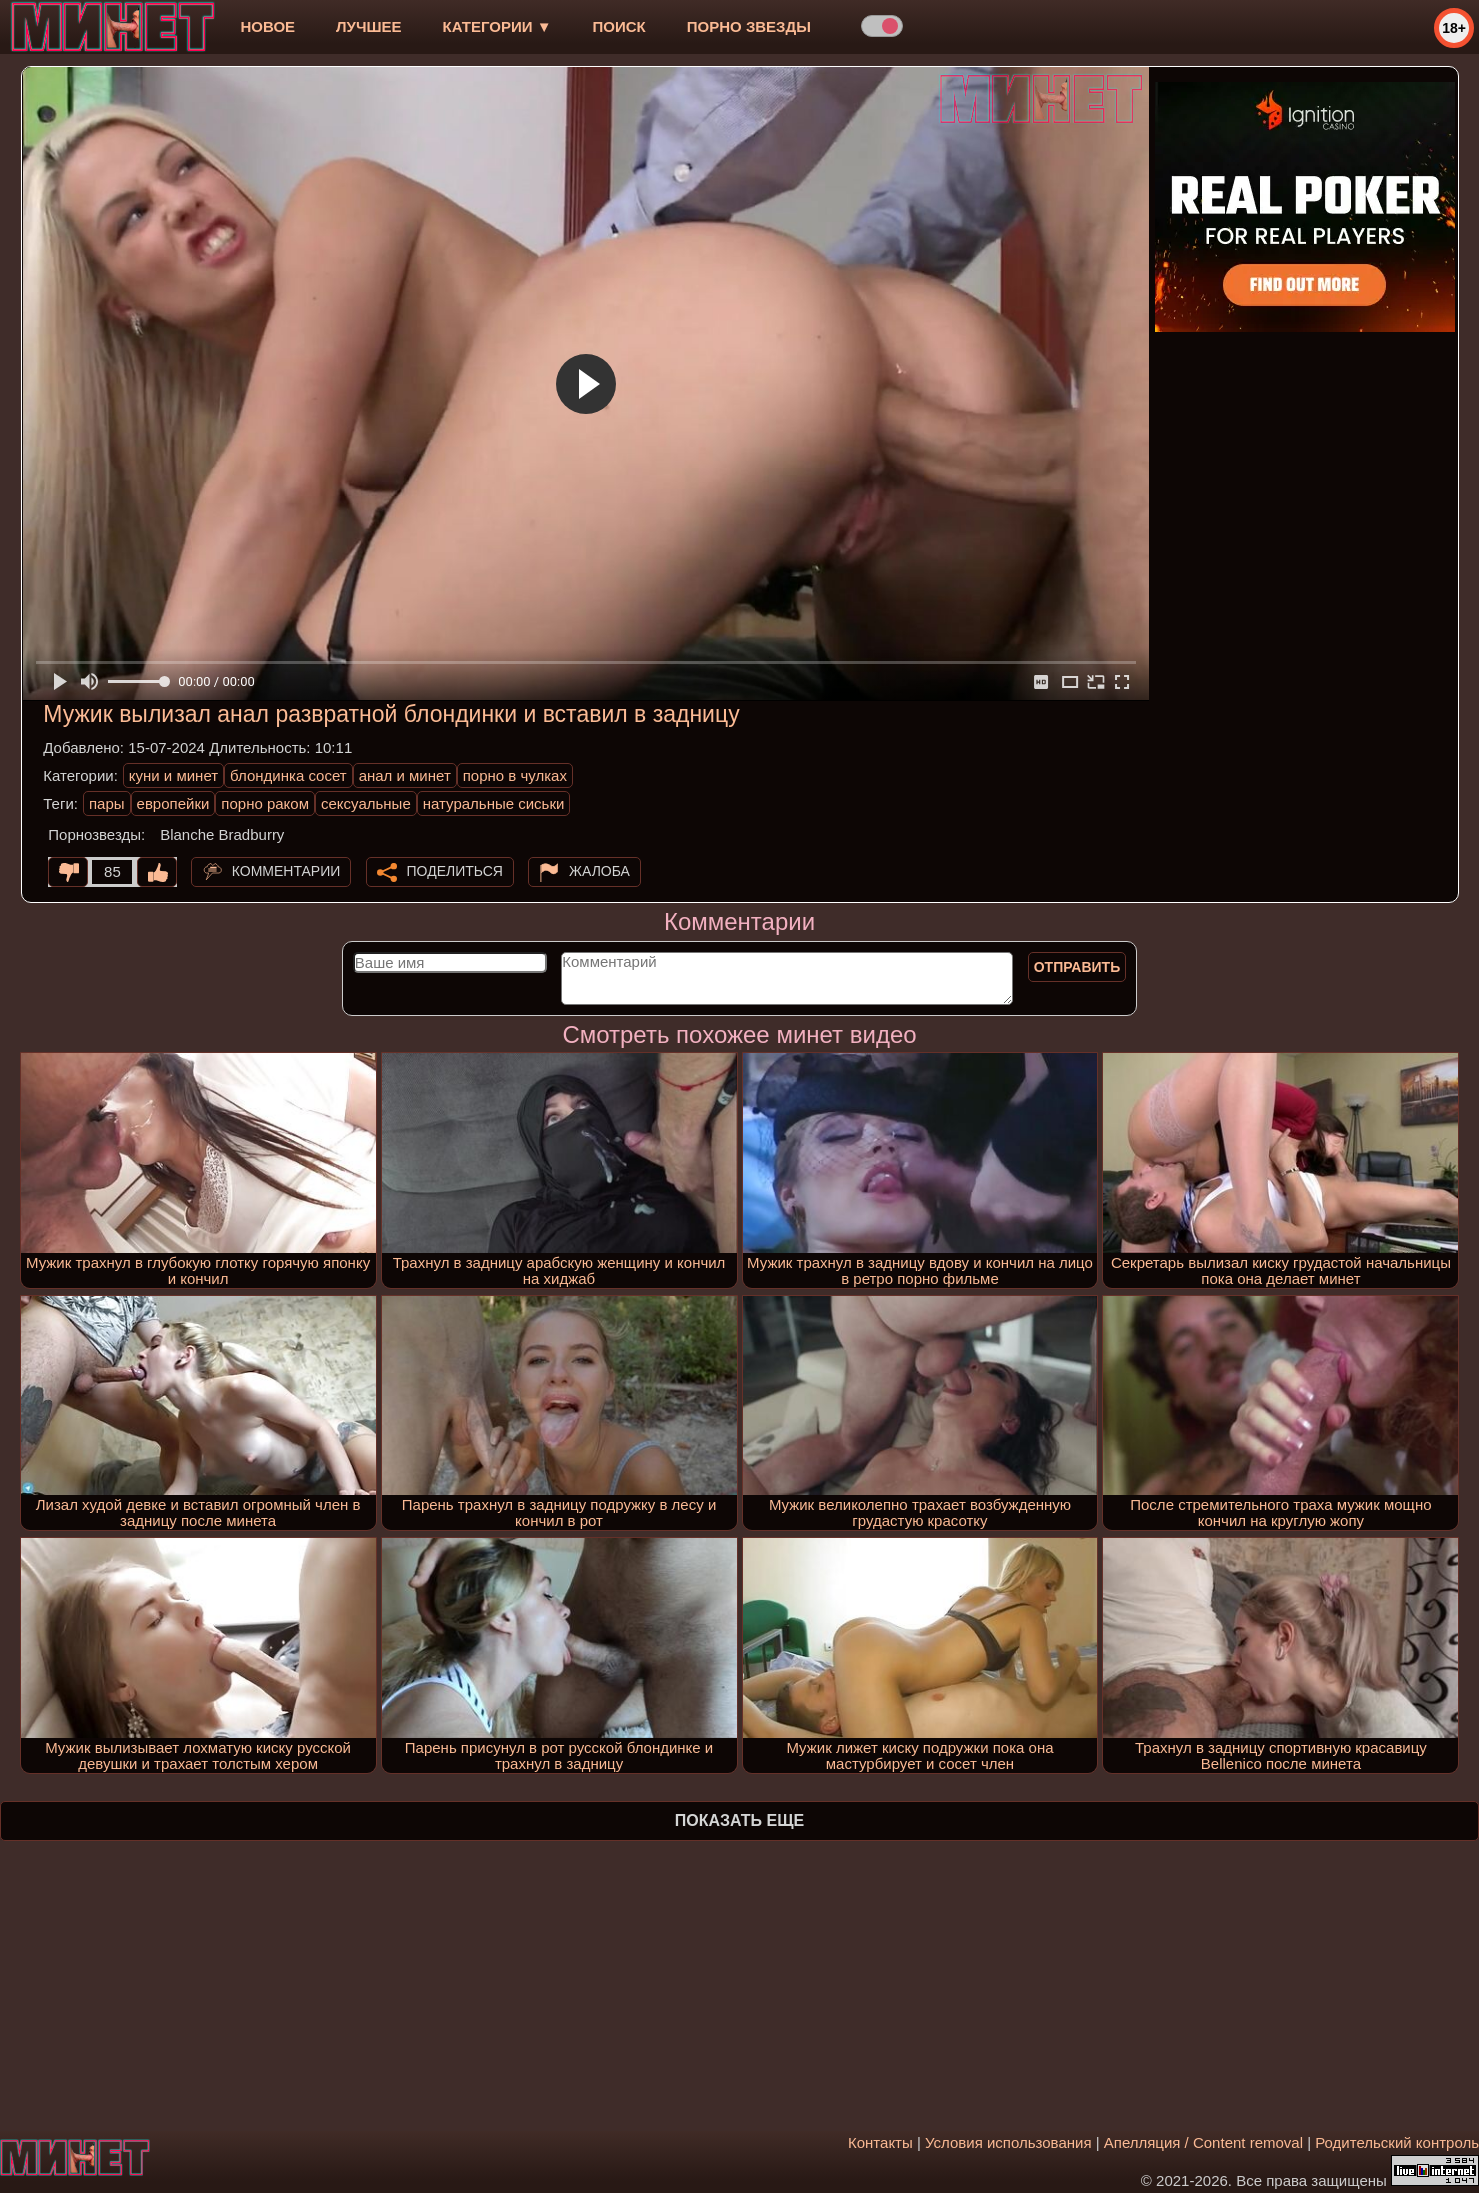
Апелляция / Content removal (1203, 2142)
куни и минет (173, 775)
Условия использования (1008, 2142)
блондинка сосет (288, 775)
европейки (173, 803)
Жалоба (599, 871)
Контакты (880, 2142)
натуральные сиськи (494, 803)
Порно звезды (749, 26)
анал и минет (405, 775)
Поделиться (455, 871)
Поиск (619, 26)
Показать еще (739, 1820)
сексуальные (366, 803)
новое (267, 26)
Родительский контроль (1397, 2142)
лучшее (368, 26)
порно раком (265, 803)
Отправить (1077, 967)
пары (107, 803)
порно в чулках (515, 775)
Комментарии (286, 871)
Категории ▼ (497, 26)
